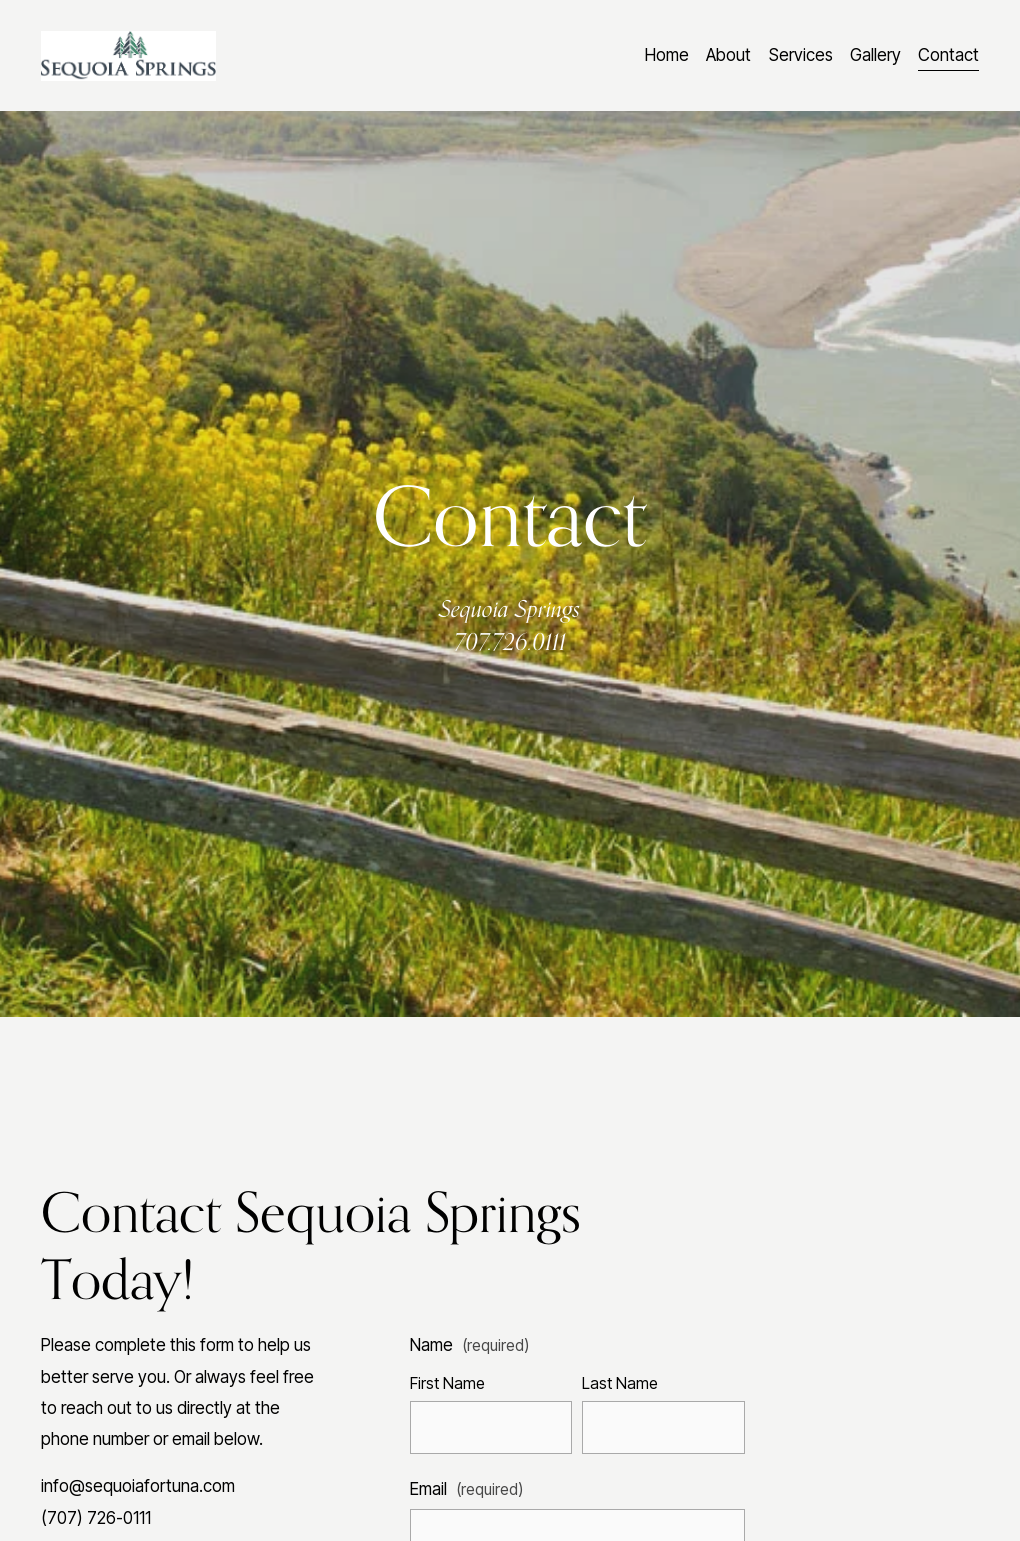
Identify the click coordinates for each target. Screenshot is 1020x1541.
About (728, 55)
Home (667, 55)
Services (801, 55)
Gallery (875, 55)
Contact (948, 55)
